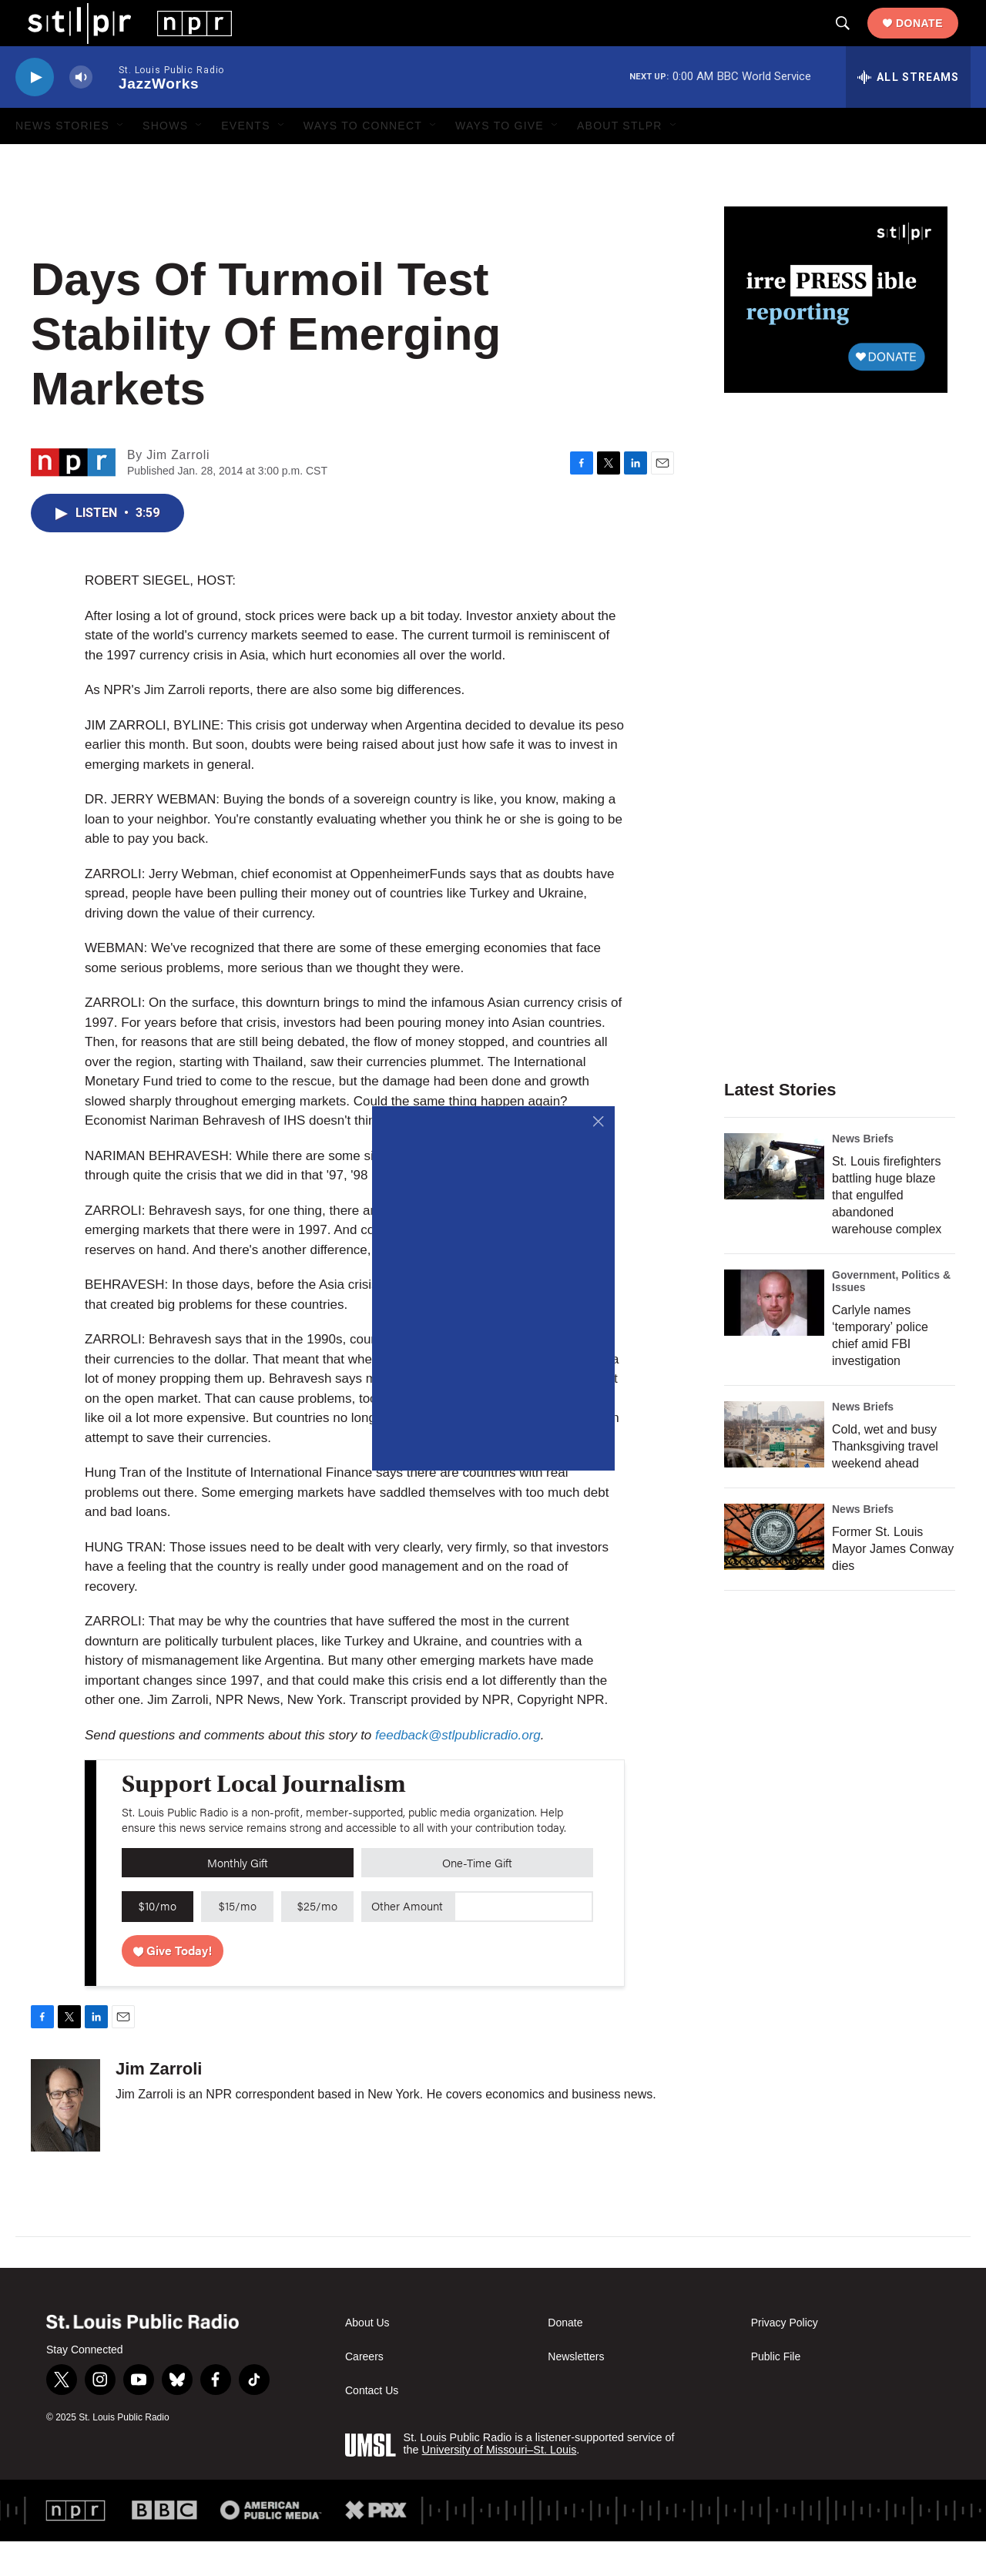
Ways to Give (499, 160)
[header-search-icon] (855, 41)
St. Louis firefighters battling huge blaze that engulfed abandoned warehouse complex (886, 1229)
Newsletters (576, 2391)
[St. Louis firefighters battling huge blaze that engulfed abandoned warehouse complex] (774, 1201)
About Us (367, 2357)
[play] (34, 112)
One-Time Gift (477, 1897)
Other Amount (407, 1940)
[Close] (599, 1122)
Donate (931, 40)
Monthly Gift (237, 1897)
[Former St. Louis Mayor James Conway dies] (774, 1571)
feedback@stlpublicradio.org (458, 1770)
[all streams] (908, 112)
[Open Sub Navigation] (121, 160)
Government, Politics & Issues (891, 1315)
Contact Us (371, 2425)
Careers (364, 2391)
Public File (776, 2391)
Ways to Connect (363, 160)
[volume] (81, 112)
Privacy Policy (784, 2357)
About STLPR (619, 160)
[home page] (117, 39)
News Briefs (863, 1173)
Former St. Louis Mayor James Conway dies (893, 1583)
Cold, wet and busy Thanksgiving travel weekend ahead (885, 1480)
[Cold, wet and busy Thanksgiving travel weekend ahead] (774, 1469)
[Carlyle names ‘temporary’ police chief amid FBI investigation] (774, 1337)
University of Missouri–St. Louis (499, 2484)
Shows (165, 160)
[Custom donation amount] (523, 1941)
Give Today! (173, 1985)
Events (245, 160)
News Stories (62, 160)
